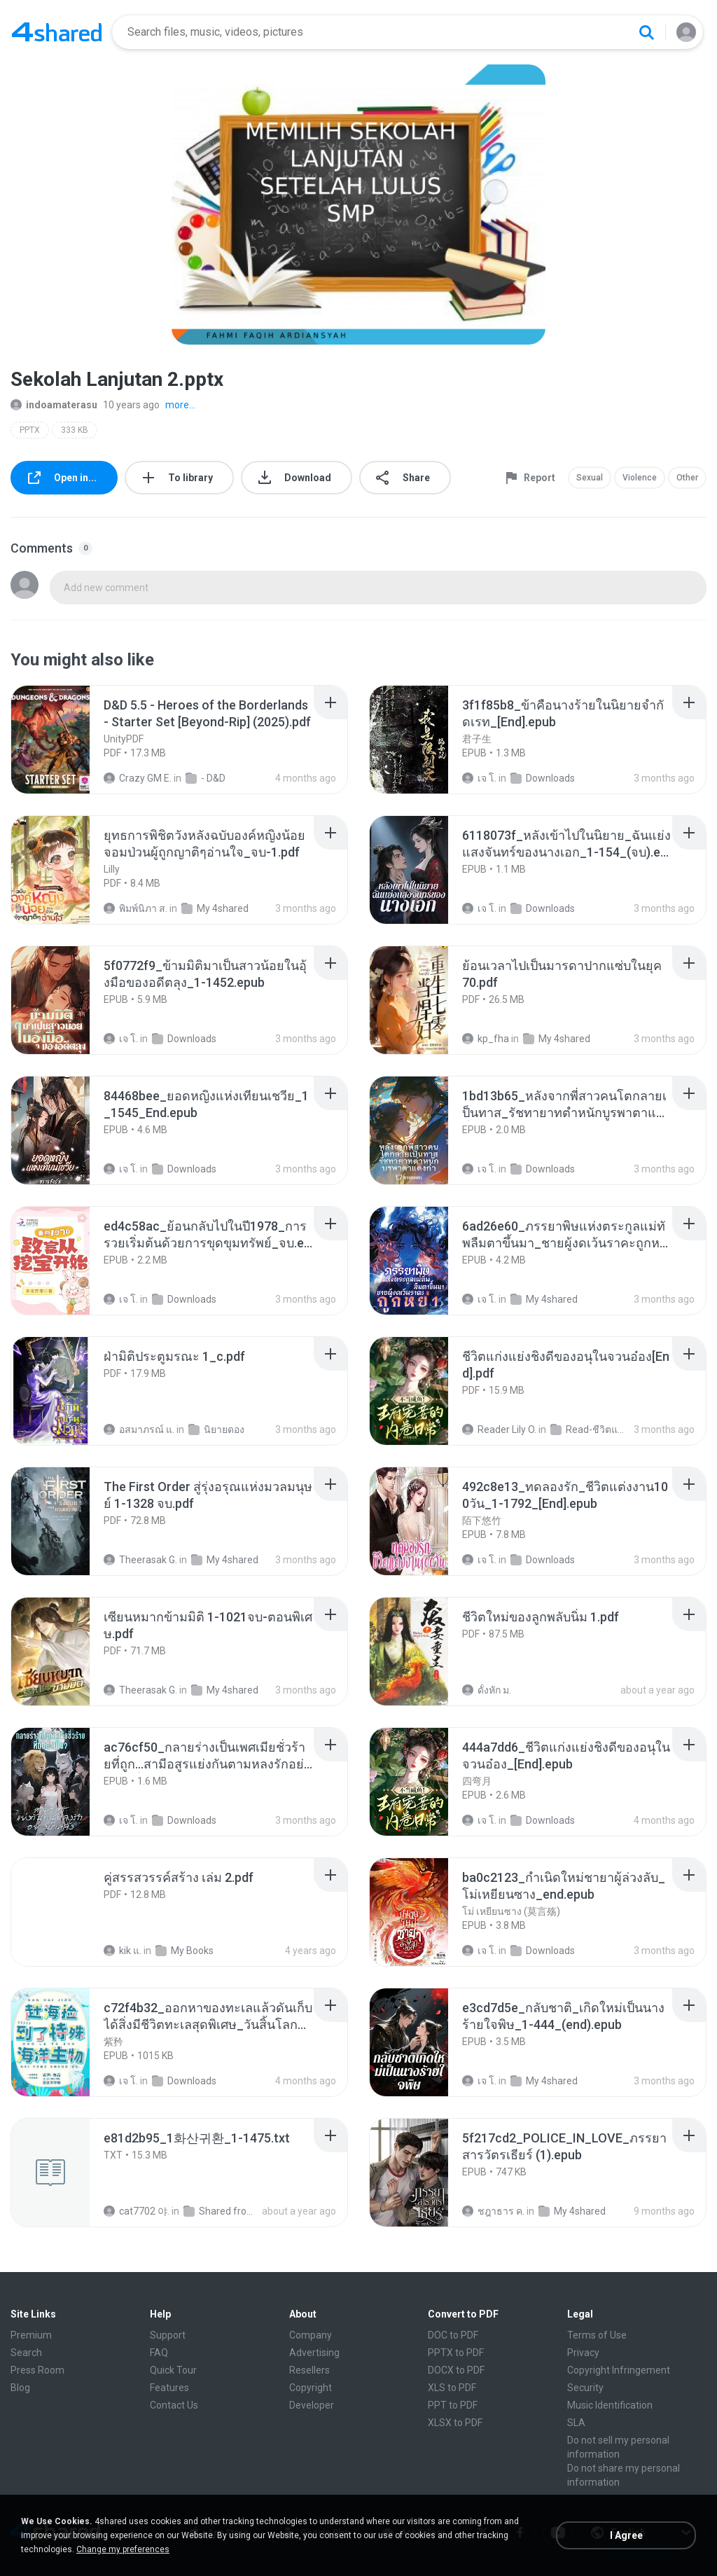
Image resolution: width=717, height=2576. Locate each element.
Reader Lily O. (499, 1429)
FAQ (159, 2352)
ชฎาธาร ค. (493, 2211)
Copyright (310, 2387)
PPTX (30, 430)
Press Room (37, 2370)
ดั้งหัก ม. (486, 1690)
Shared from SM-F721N (222, 2211)
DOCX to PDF (456, 2370)
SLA (576, 2422)
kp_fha (485, 1038)
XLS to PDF (452, 2387)
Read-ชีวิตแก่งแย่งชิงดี (589, 1429)
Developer (311, 2405)
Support (168, 2335)
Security (585, 2387)
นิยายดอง (216, 1429)
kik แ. (122, 1950)
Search (26, 2352)
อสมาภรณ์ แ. (139, 1429)
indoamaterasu (54, 404)
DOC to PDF (453, 2335)
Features (169, 2387)
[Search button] (646, 32)
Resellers (309, 2370)
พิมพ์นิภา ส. (135, 908)
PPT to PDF (453, 2405)
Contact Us (174, 2405)
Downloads (542, 778)
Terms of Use (597, 2335)
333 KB (74, 430)
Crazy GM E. (138, 778)
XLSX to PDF (455, 2422)
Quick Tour (173, 2370)
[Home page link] (57, 32)
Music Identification (610, 2405)
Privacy (583, 2352)
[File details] (65, 740)
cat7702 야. (136, 2211)
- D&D (205, 778)
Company (310, 2335)
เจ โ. (479, 778)
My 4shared (215, 908)
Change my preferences (122, 2549)
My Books (184, 1950)
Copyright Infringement (618, 2370)
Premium (31, 2335)
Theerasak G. (140, 1559)
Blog (20, 2387)
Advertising (314, 2352)
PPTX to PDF (456, 2352)
